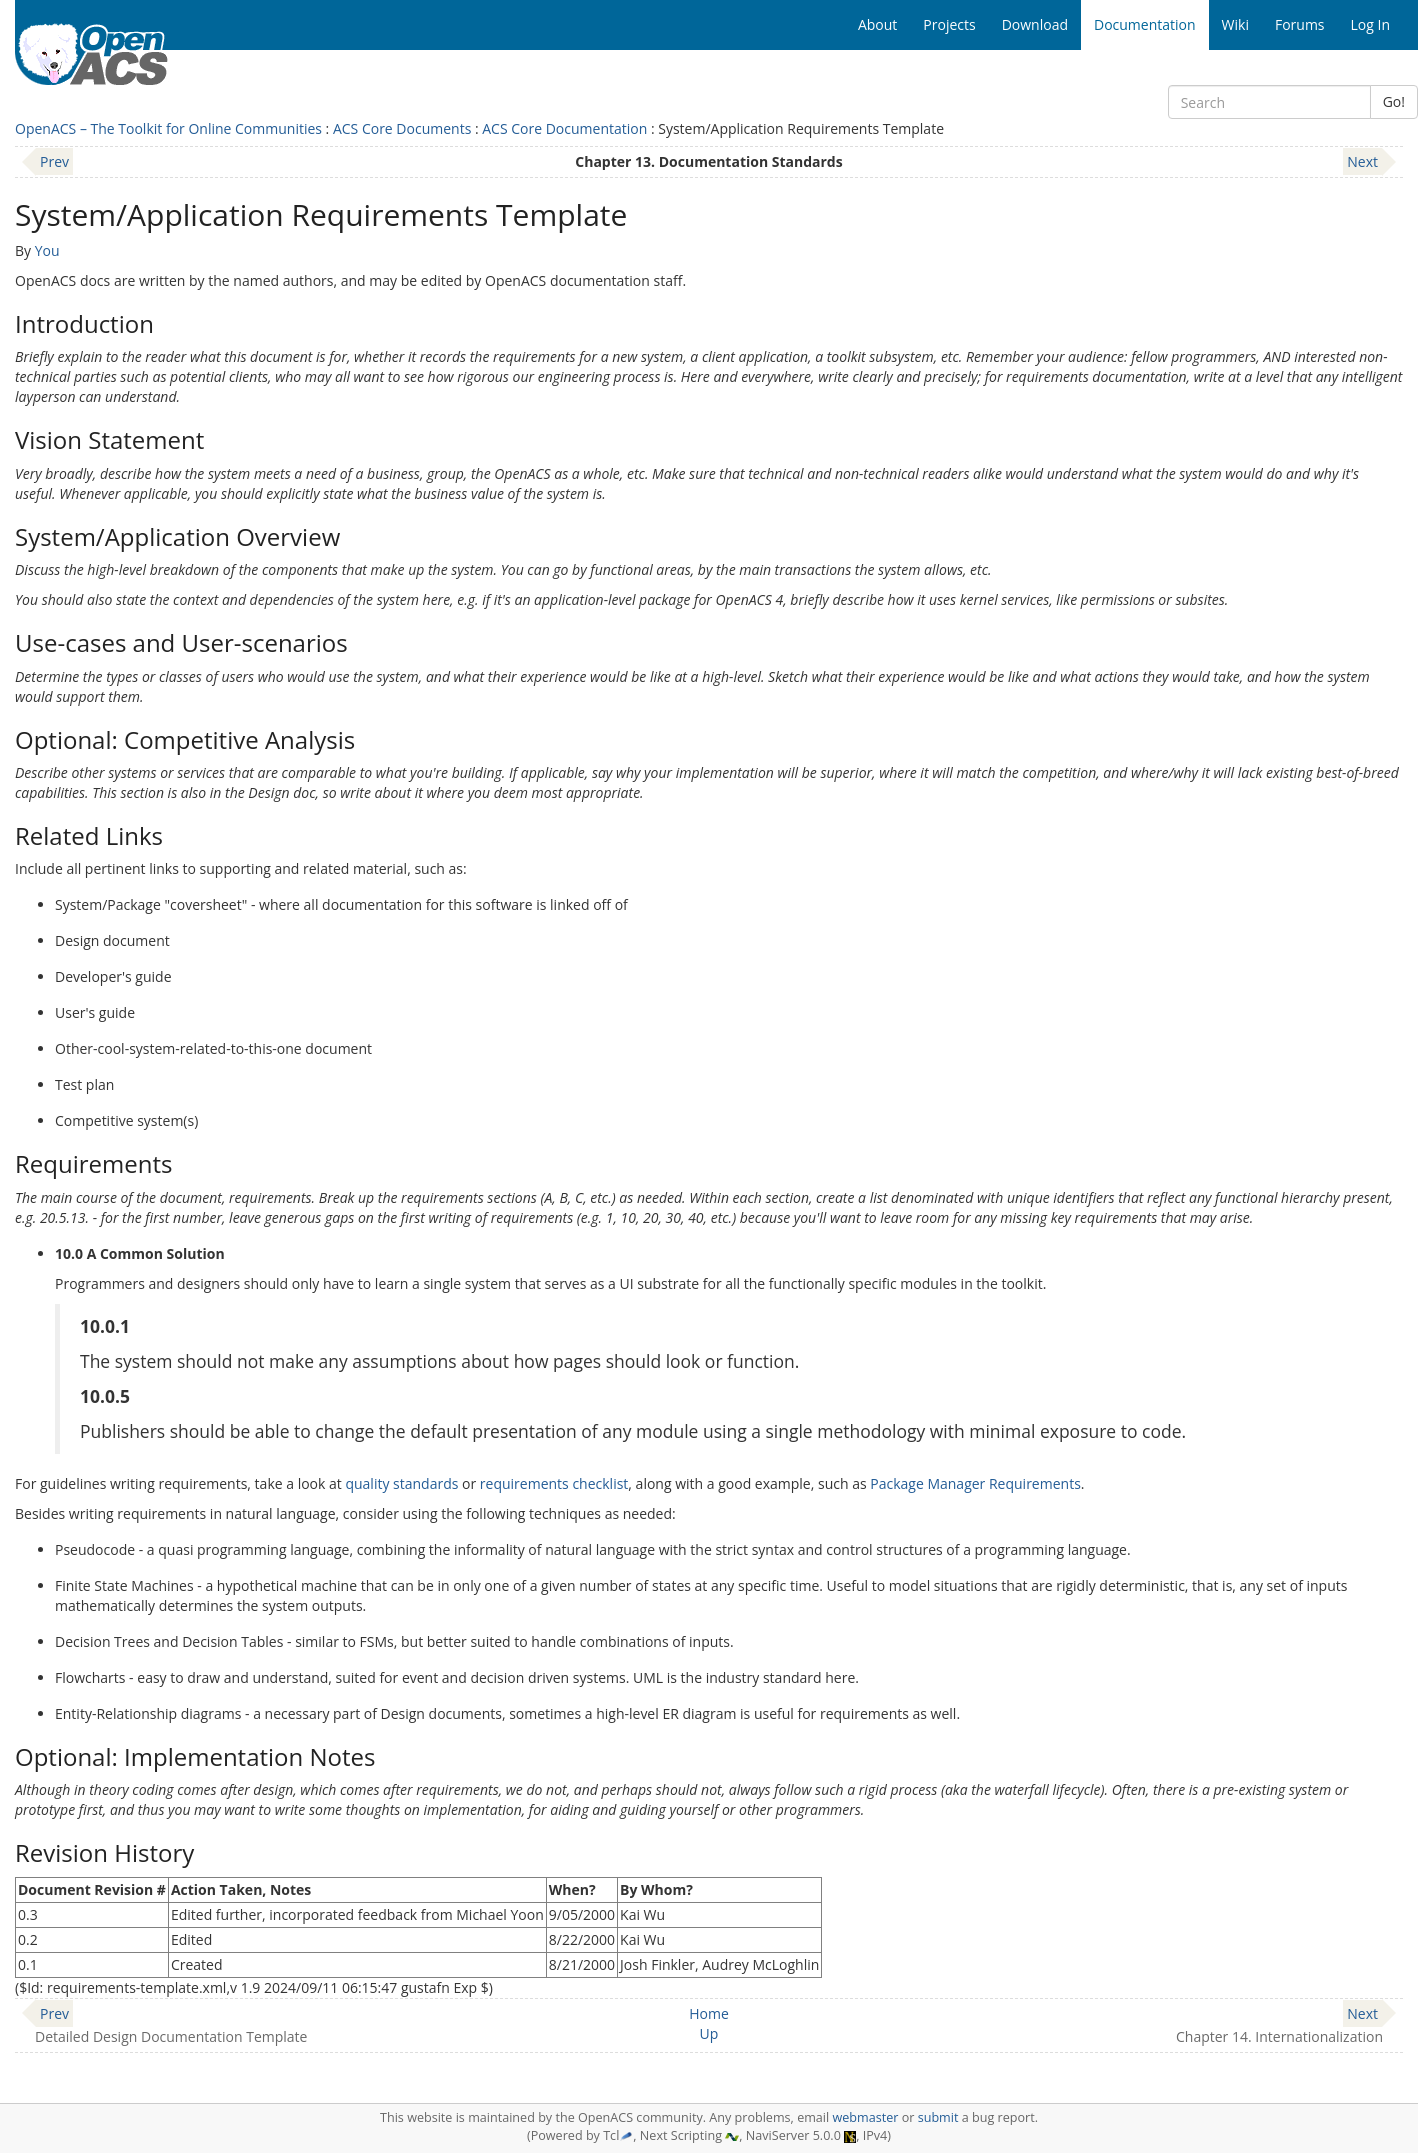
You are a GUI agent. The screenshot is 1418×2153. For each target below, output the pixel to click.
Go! (1394, 101)
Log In (1370, 24)
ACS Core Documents (402, 128)
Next (1362, 161)
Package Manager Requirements (975, 1483)
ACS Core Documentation (564, 128)
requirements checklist (554, 1483)
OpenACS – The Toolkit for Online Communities (168, 128)
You (47, 250)
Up (709, 2033)
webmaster (865, 2117)
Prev (54, 161)
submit (938, 2117)
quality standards (401, 1483)
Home (709, 2013)
